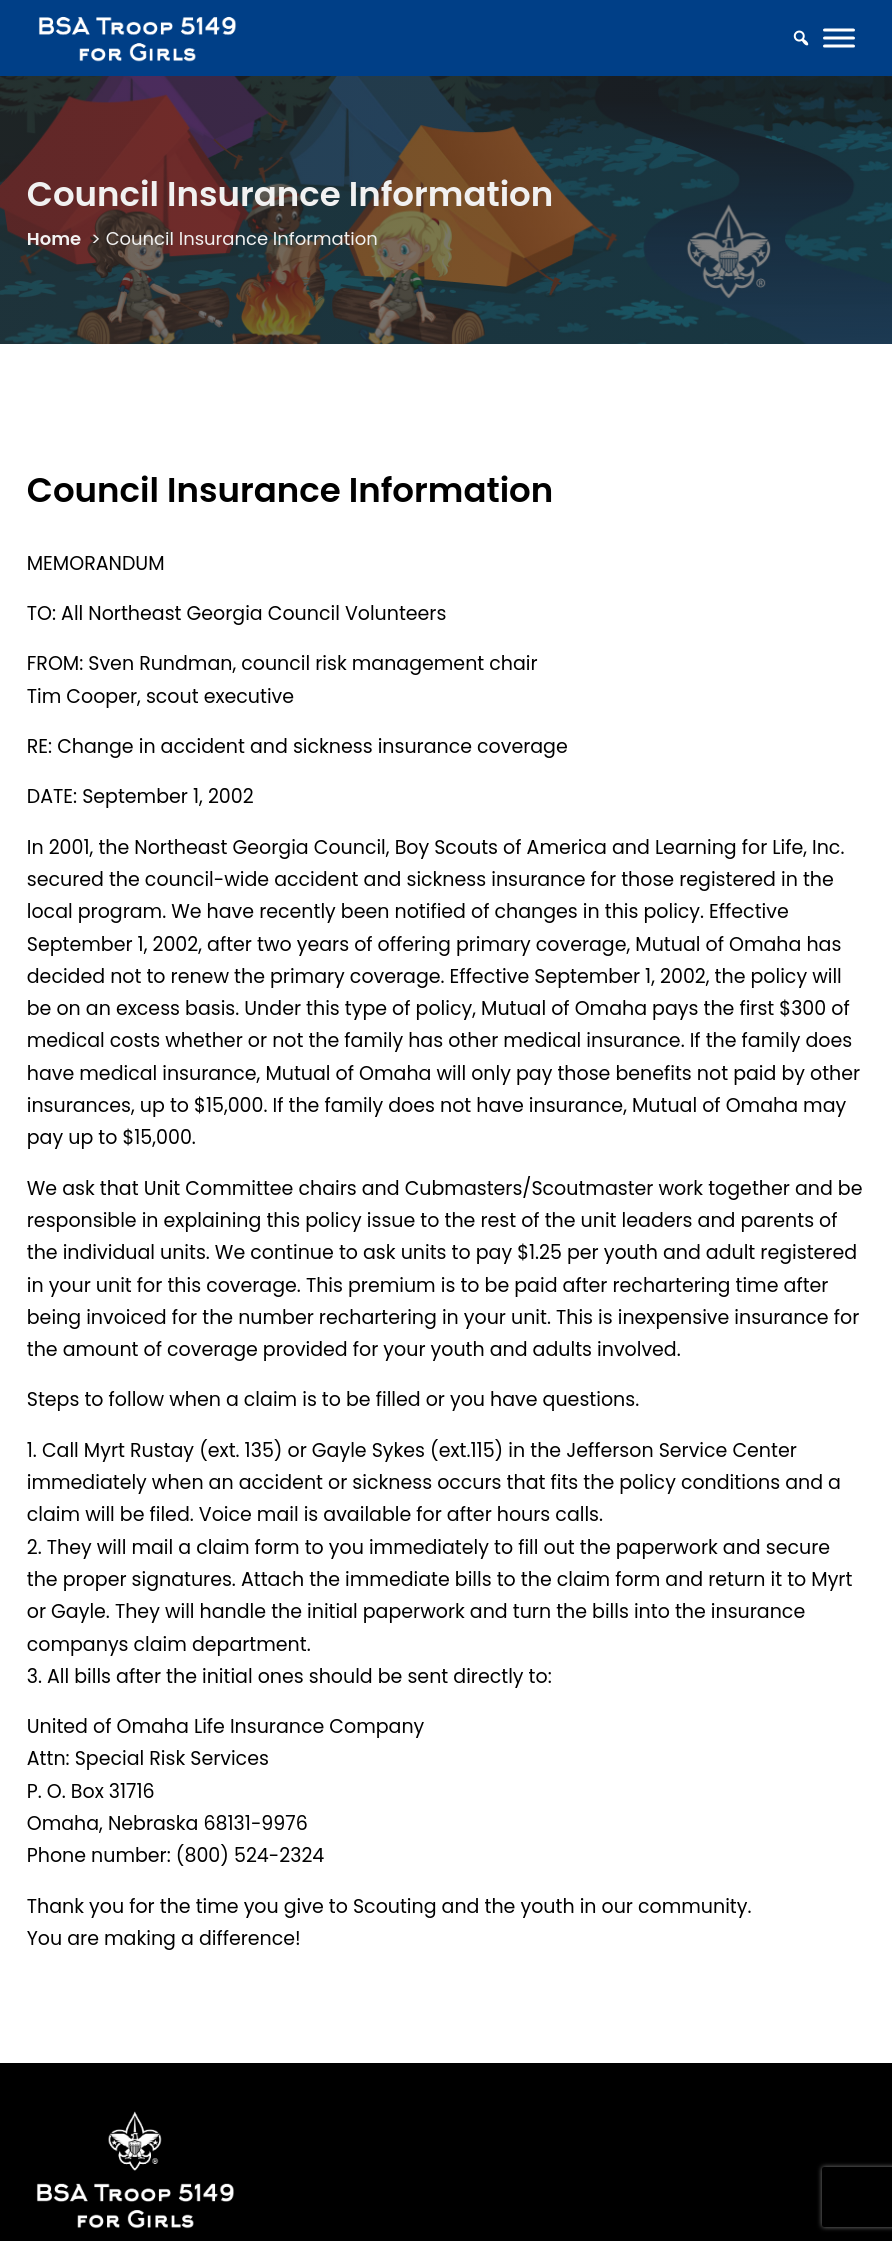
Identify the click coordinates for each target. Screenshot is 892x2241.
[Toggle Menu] (839, 38)
